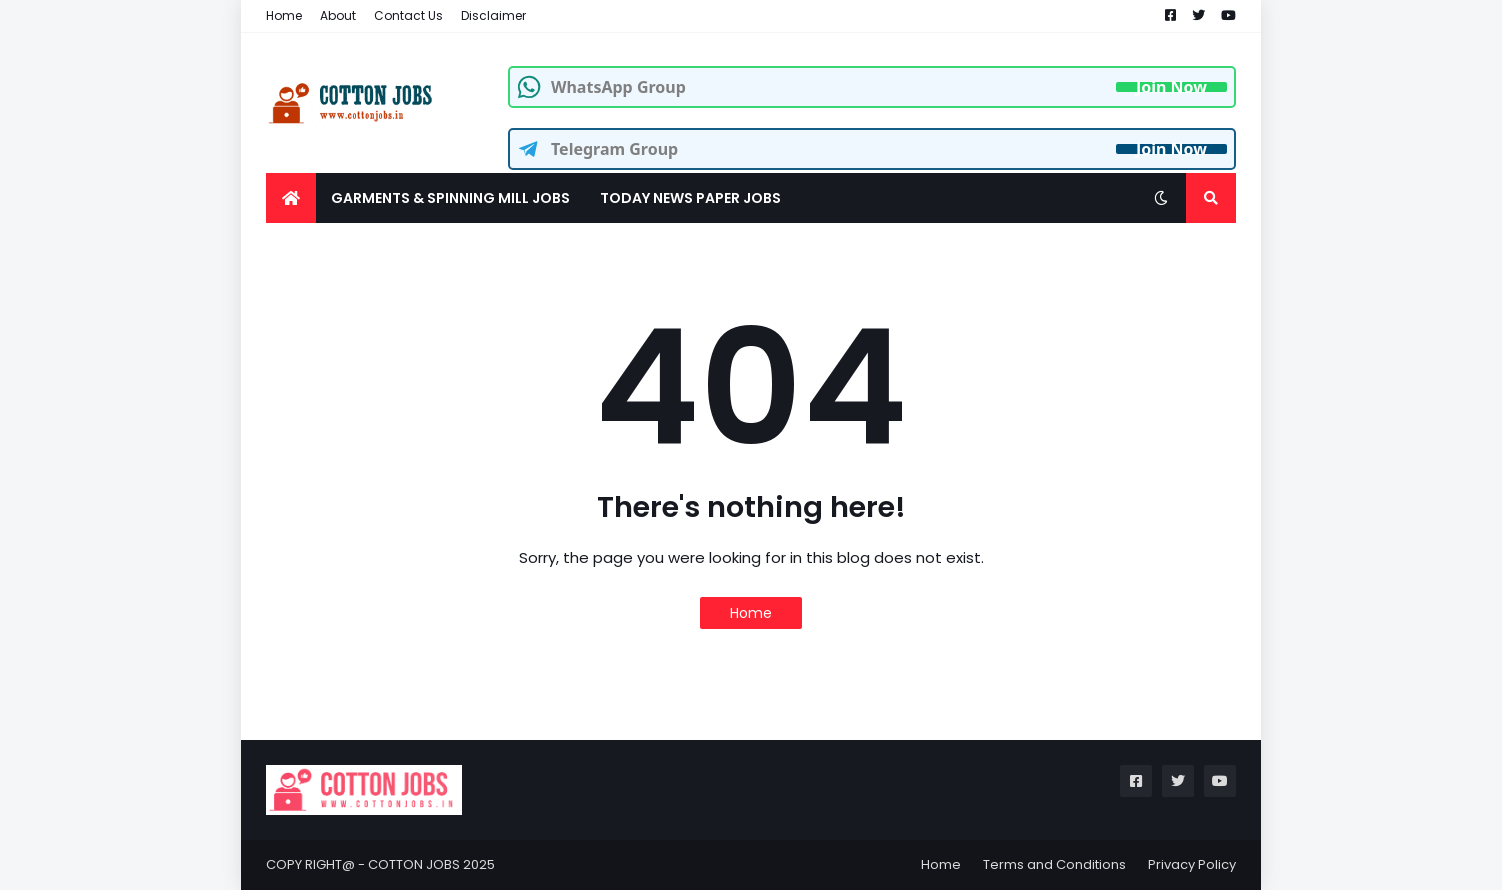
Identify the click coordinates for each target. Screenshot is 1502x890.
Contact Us (408, 15)
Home (284, 15)
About (338, 15)
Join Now (1171, 87)
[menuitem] (291, 198)
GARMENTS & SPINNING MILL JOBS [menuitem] (450, 198)
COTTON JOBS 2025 (431, 864)
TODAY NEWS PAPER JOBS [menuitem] (690, 198)
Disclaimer (493, 15)
